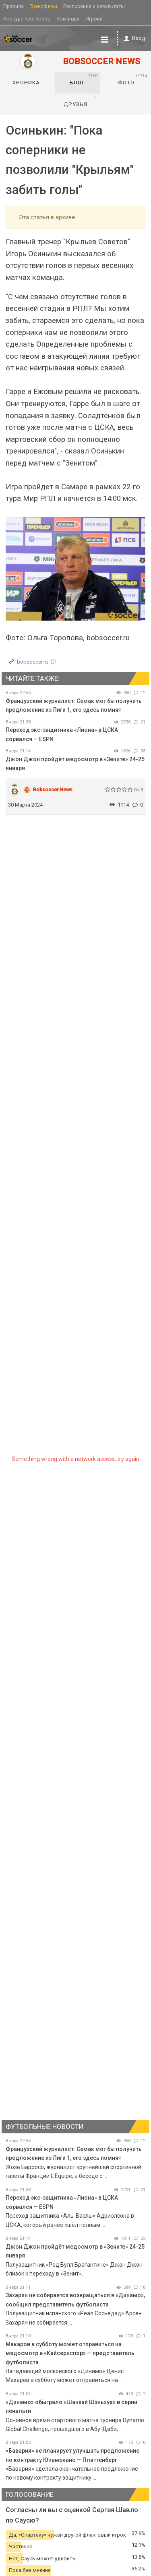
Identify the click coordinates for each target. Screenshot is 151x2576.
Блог (84, 80)
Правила (13, 6)
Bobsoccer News (52, 789)
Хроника (26, 83)
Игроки (94, 19)
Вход (133, 38)
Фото (132, 80)
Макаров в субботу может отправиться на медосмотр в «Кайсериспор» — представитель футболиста (70, 2353)
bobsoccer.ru (32, 662)
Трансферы (43, 6)
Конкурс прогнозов (26, 19)
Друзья (80, 101)
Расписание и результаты (94, 6)
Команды (67, 19)
